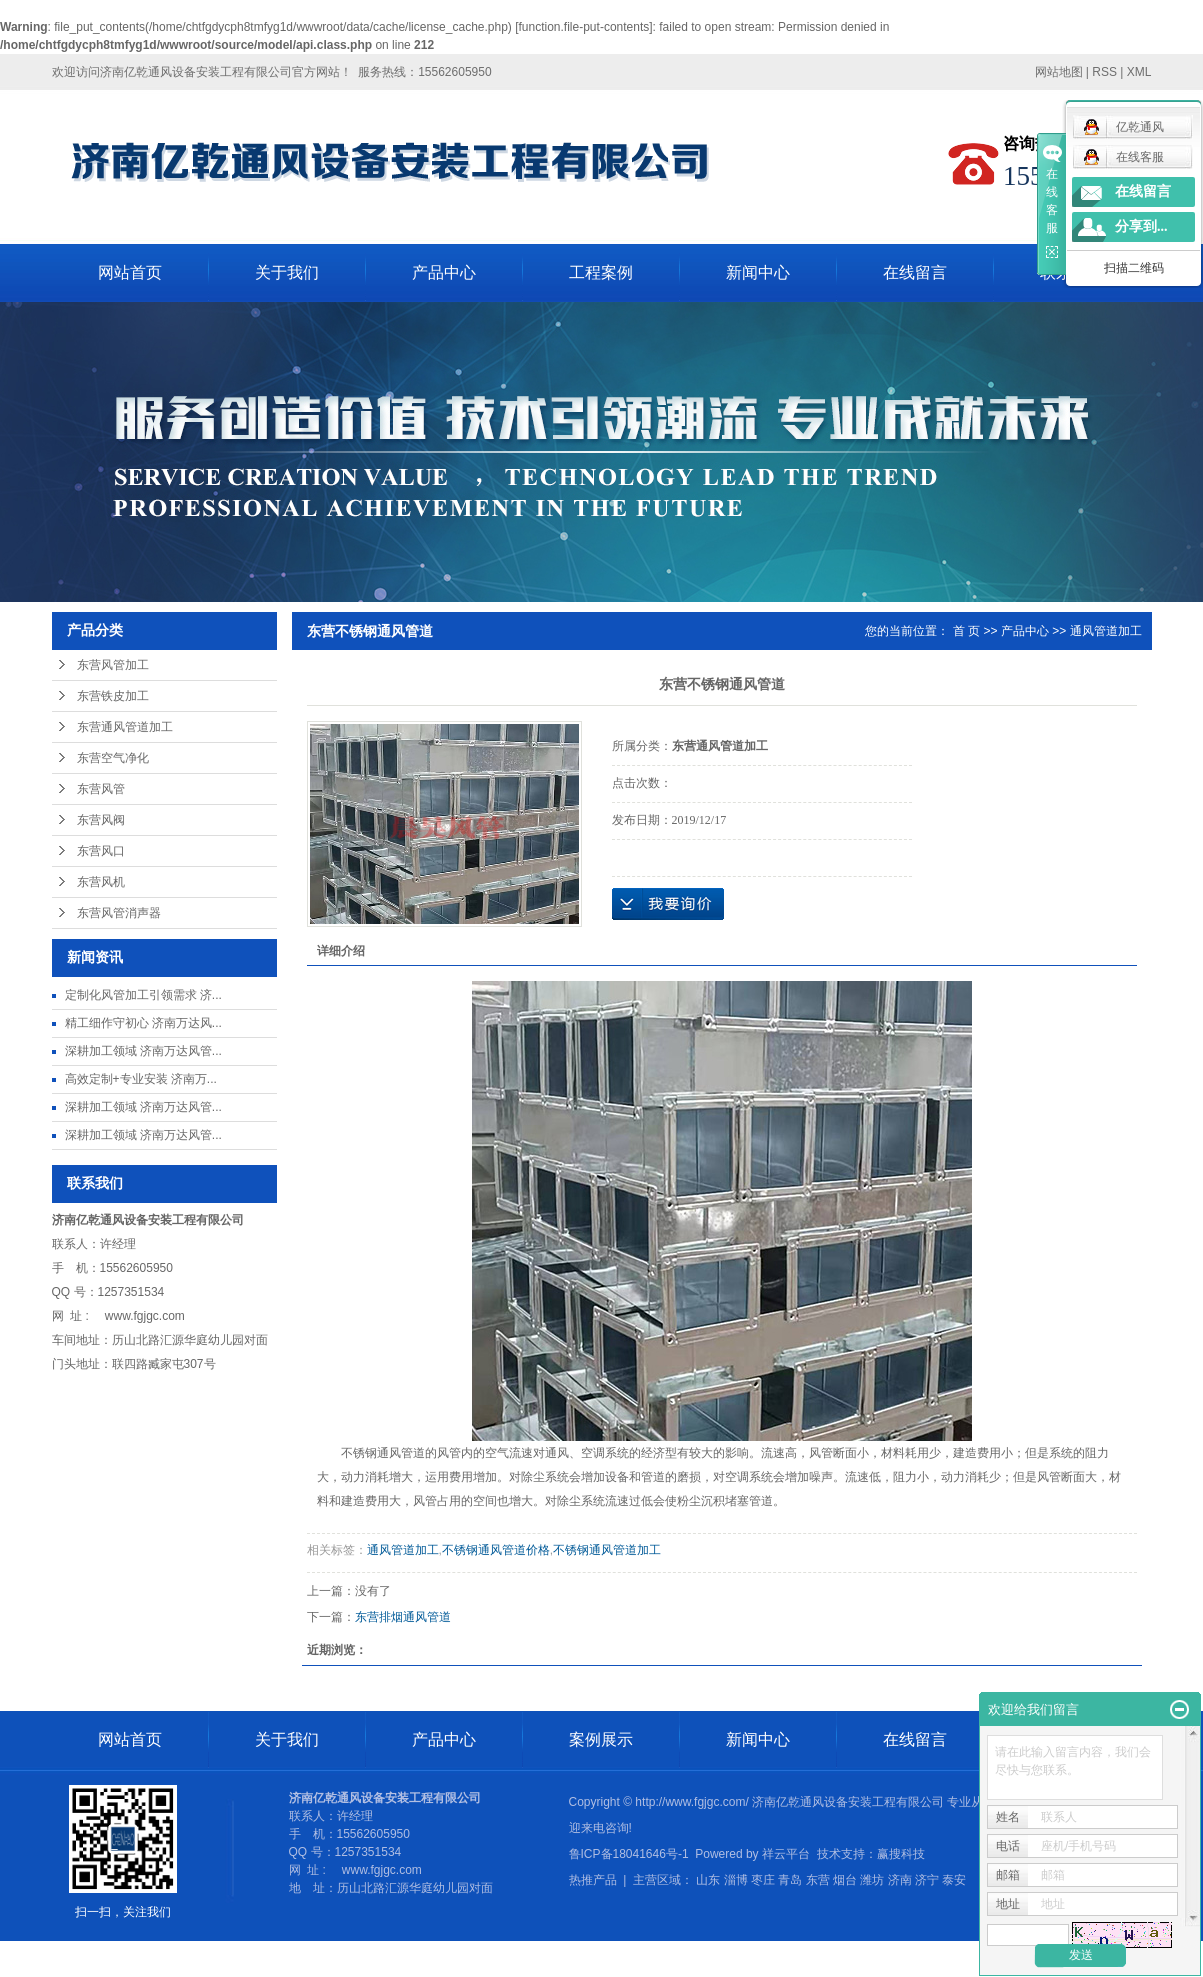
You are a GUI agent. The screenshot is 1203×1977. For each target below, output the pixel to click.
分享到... (1141, 226)
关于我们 (287, 272)
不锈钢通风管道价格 (496, 1550)
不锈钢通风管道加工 (607, 1550)
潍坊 (872, 1880)
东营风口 (101, 851)
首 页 (966, 631)
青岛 (790, 1880)
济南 (900, 1880)
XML (1139, 72)
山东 (708, 1880)
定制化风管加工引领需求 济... (143, 995)
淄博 (736, 1880)
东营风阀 (101, 820)
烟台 (845, 1880)
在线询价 (668, 904)
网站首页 (130, 272)
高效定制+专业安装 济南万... (141, 1079)
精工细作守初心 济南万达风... (143, 1023)
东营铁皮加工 (113, 696)
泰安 (954, 1880)
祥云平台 (786, 1854)
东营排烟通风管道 (403, 1617)
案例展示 (601, 1739)
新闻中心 (758, 272)
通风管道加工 (1106, 631)
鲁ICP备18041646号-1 (629, 1854)
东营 (818, 1880)
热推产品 (593, 1880)
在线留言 (915, 272)
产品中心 (444, 272)
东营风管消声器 (119, 913)
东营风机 (101, 882)
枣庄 (763, 1880)
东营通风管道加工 (125, 727)
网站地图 (1059, 72)
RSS (1104, 72)
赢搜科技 (901, 1854)
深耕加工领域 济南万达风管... (143, 1051)
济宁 (927, 1880)
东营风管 (101, 789)
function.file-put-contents (584, 27)
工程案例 (601, 272)
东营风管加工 (113, 665)
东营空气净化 (113, 758)
